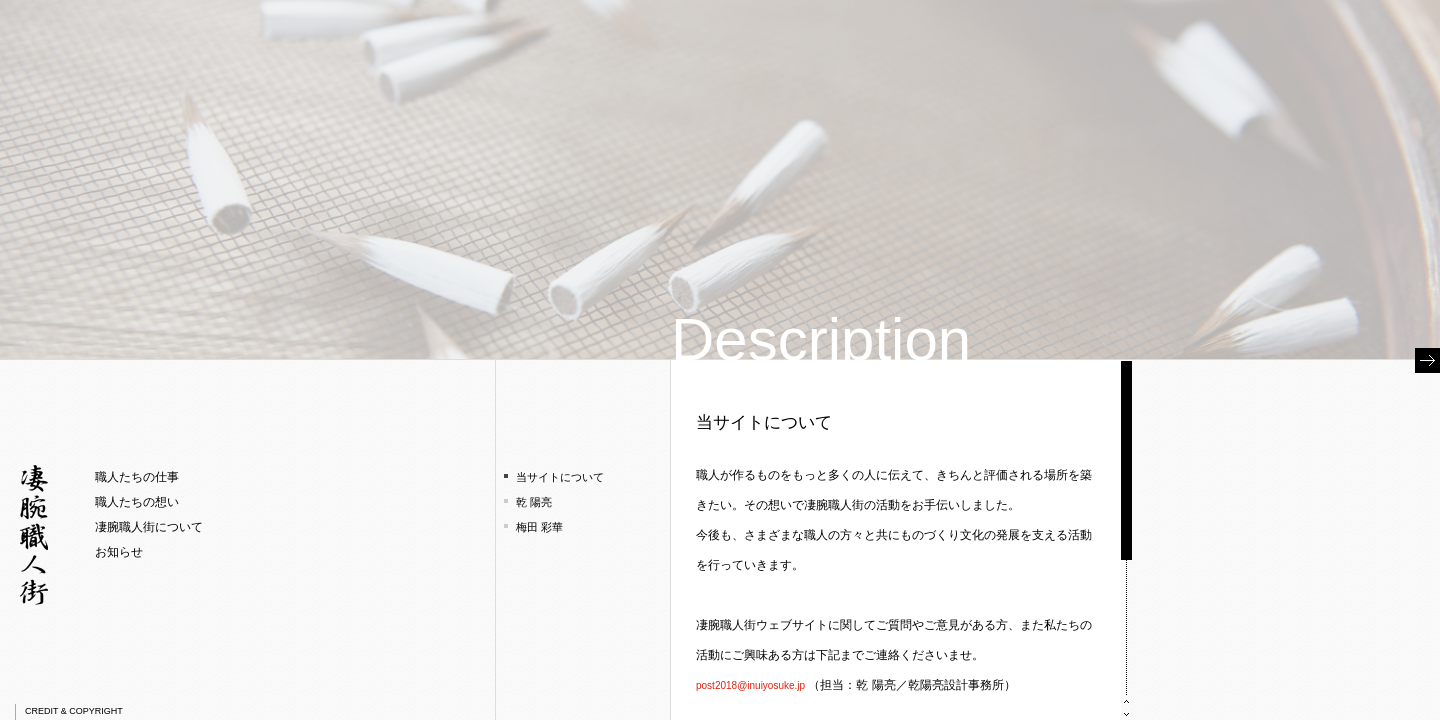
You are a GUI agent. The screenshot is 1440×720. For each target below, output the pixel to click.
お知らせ (119, 552)
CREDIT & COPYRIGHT (74, 711)
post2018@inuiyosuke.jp (750, 685)
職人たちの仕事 (137, 477)
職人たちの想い (137, 502)
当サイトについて (560, 477)
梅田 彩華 (539, 527)
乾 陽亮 (534, 502)
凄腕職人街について (149, 527)
